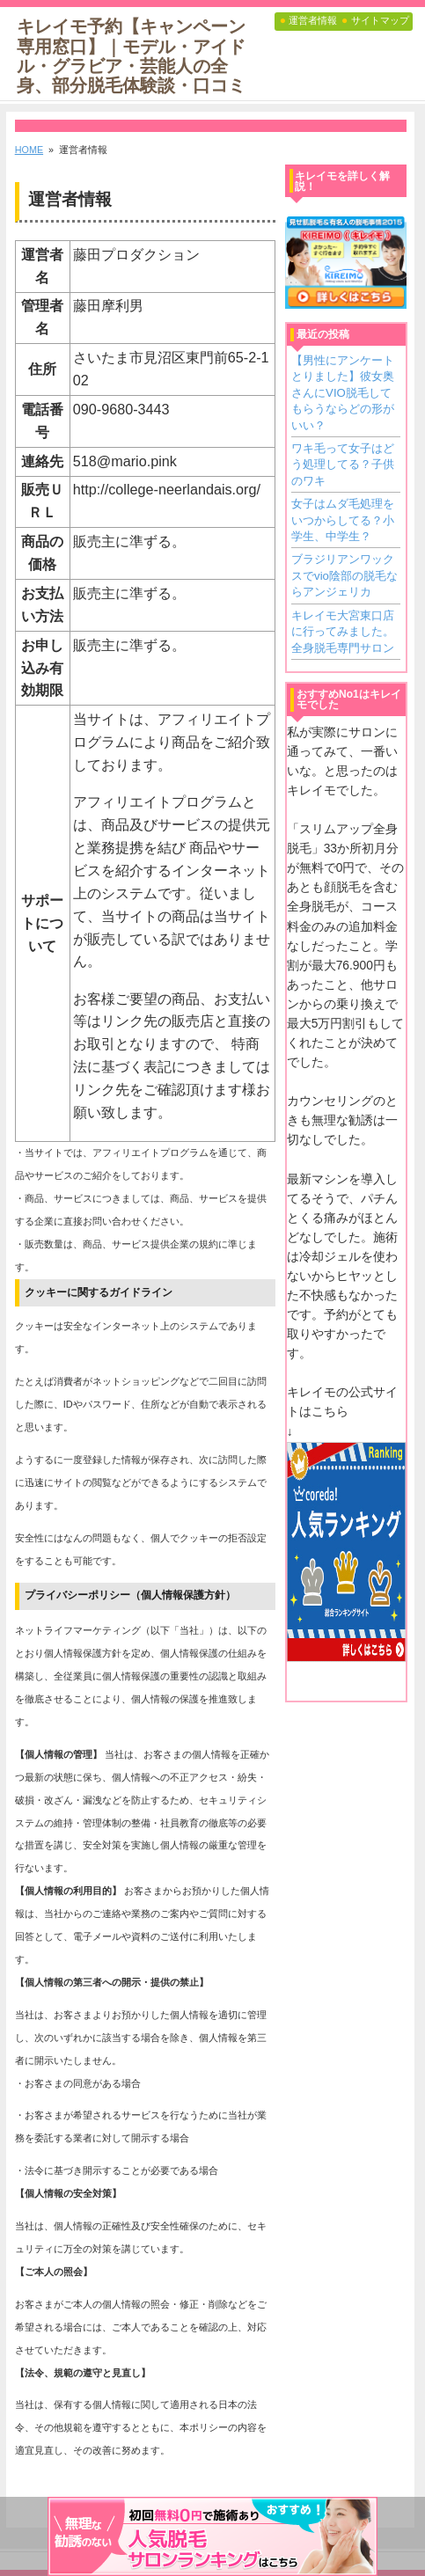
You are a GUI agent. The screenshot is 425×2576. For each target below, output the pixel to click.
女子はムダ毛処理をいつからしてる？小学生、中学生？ (342, 520)
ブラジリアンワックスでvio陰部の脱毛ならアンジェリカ (344, 575)
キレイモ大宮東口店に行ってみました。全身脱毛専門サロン (342, 632)
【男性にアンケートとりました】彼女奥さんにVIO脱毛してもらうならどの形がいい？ (342, 393)
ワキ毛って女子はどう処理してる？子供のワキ (342, 464)
